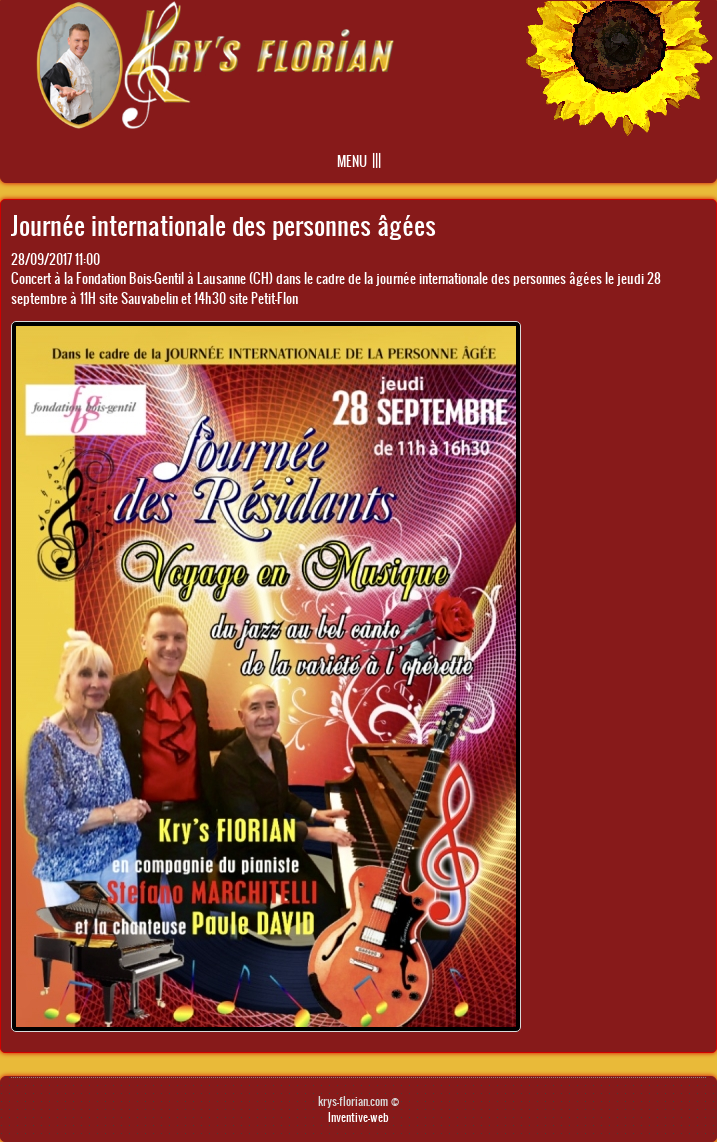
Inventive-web (358, 1117)
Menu (352, 161)
